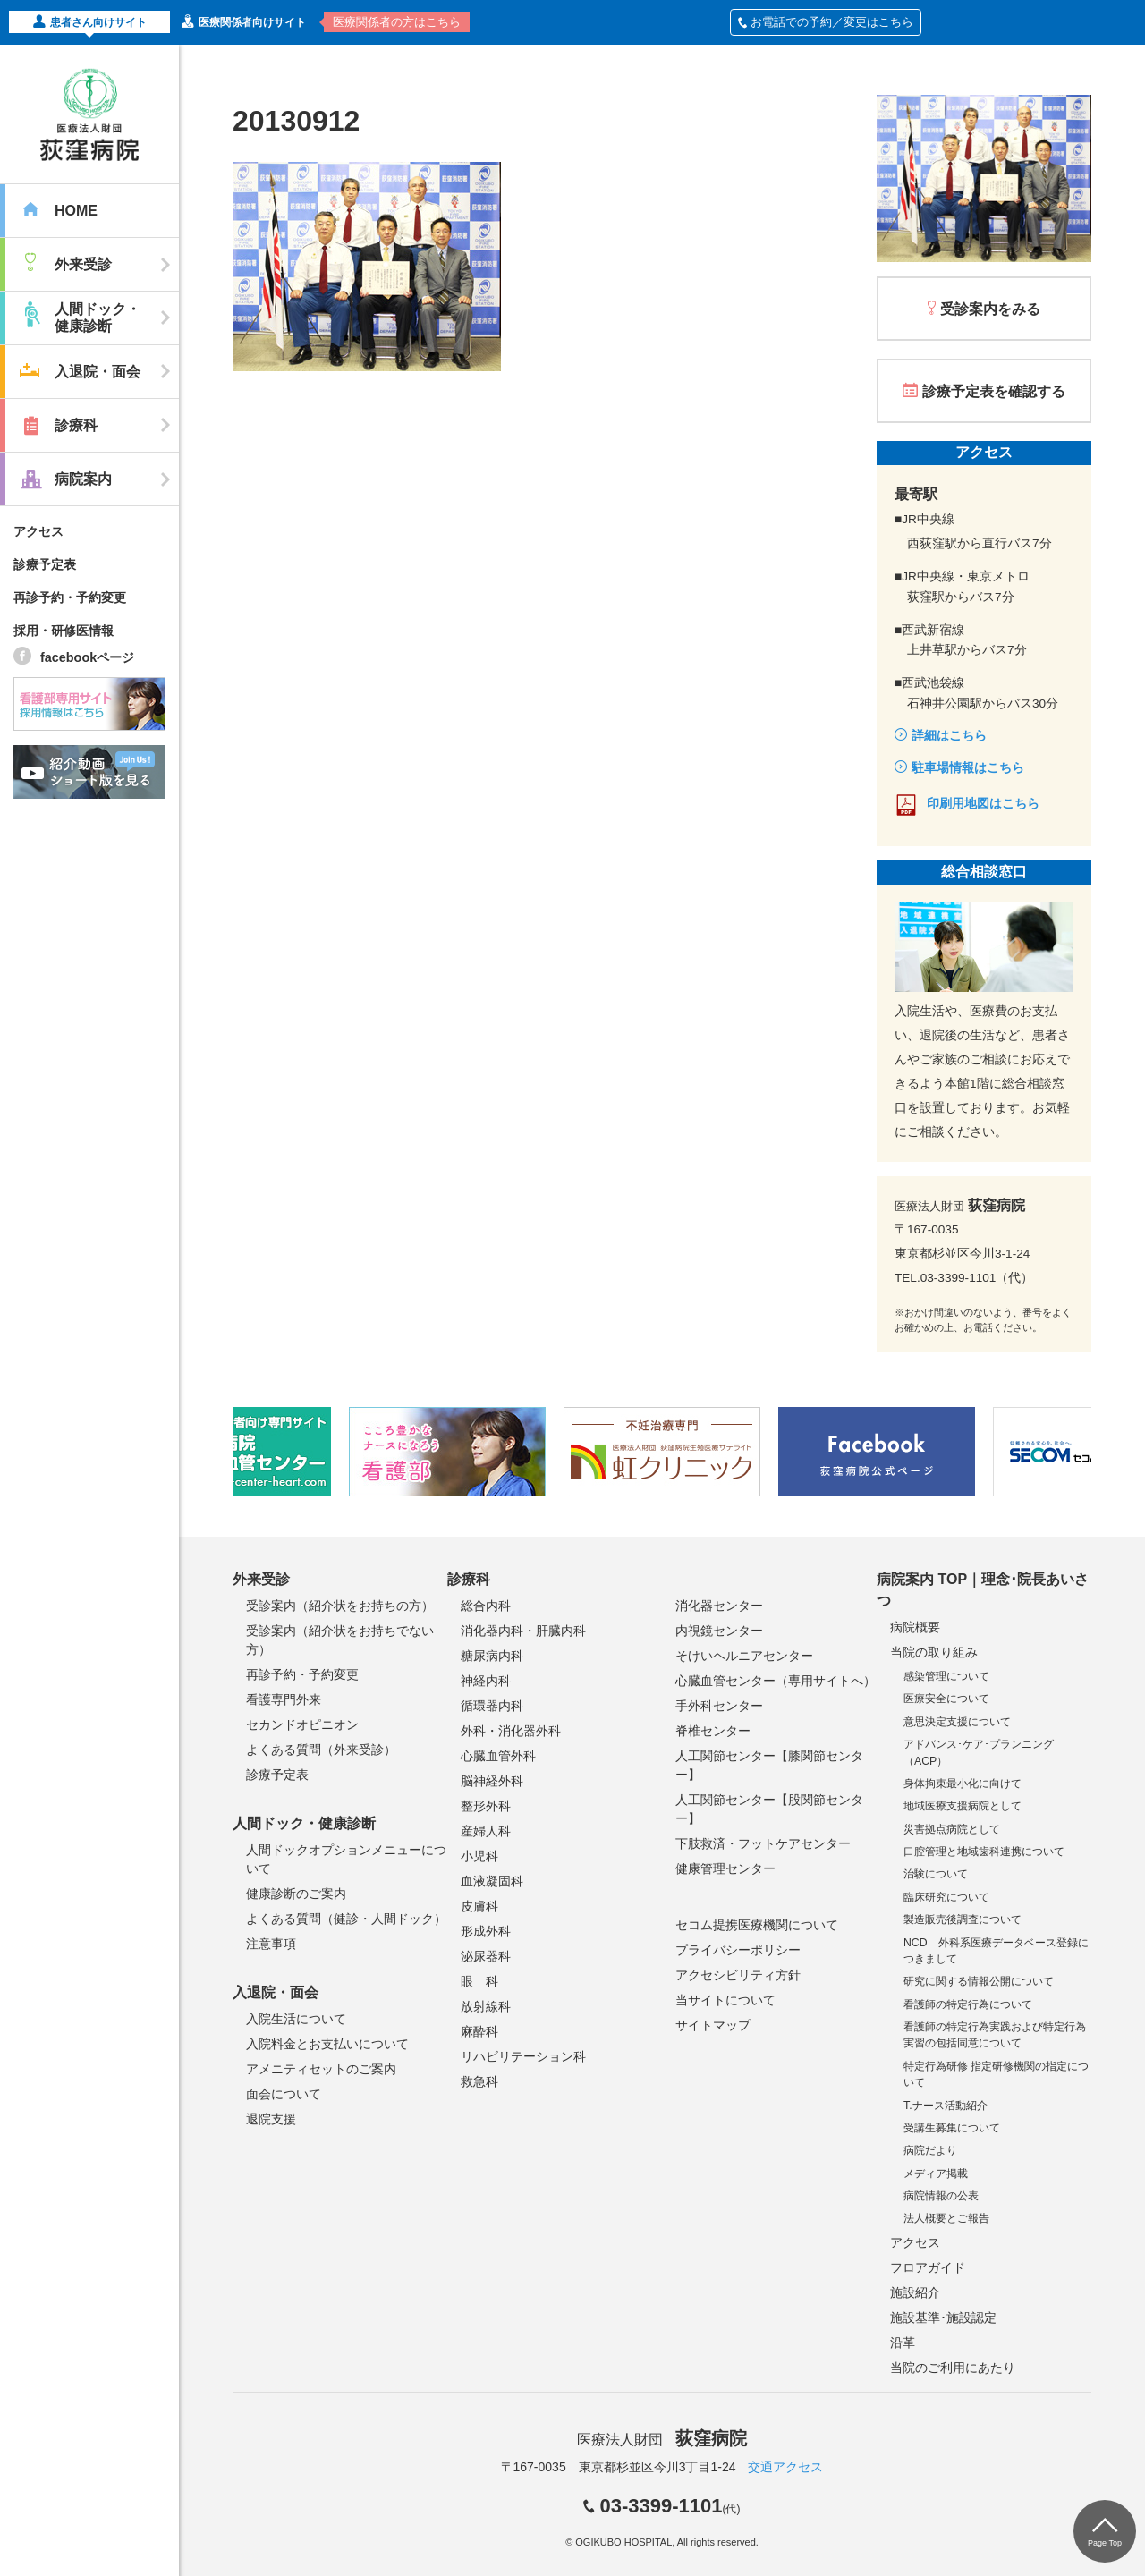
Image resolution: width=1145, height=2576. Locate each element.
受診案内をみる (990, 309)
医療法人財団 (662, 2439)
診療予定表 (44, 564)
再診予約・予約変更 (69, 597)
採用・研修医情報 (63, 630)
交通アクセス (785, 2467)
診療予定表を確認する (993, 391)
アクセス (38, 531)
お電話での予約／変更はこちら (825, 22)
